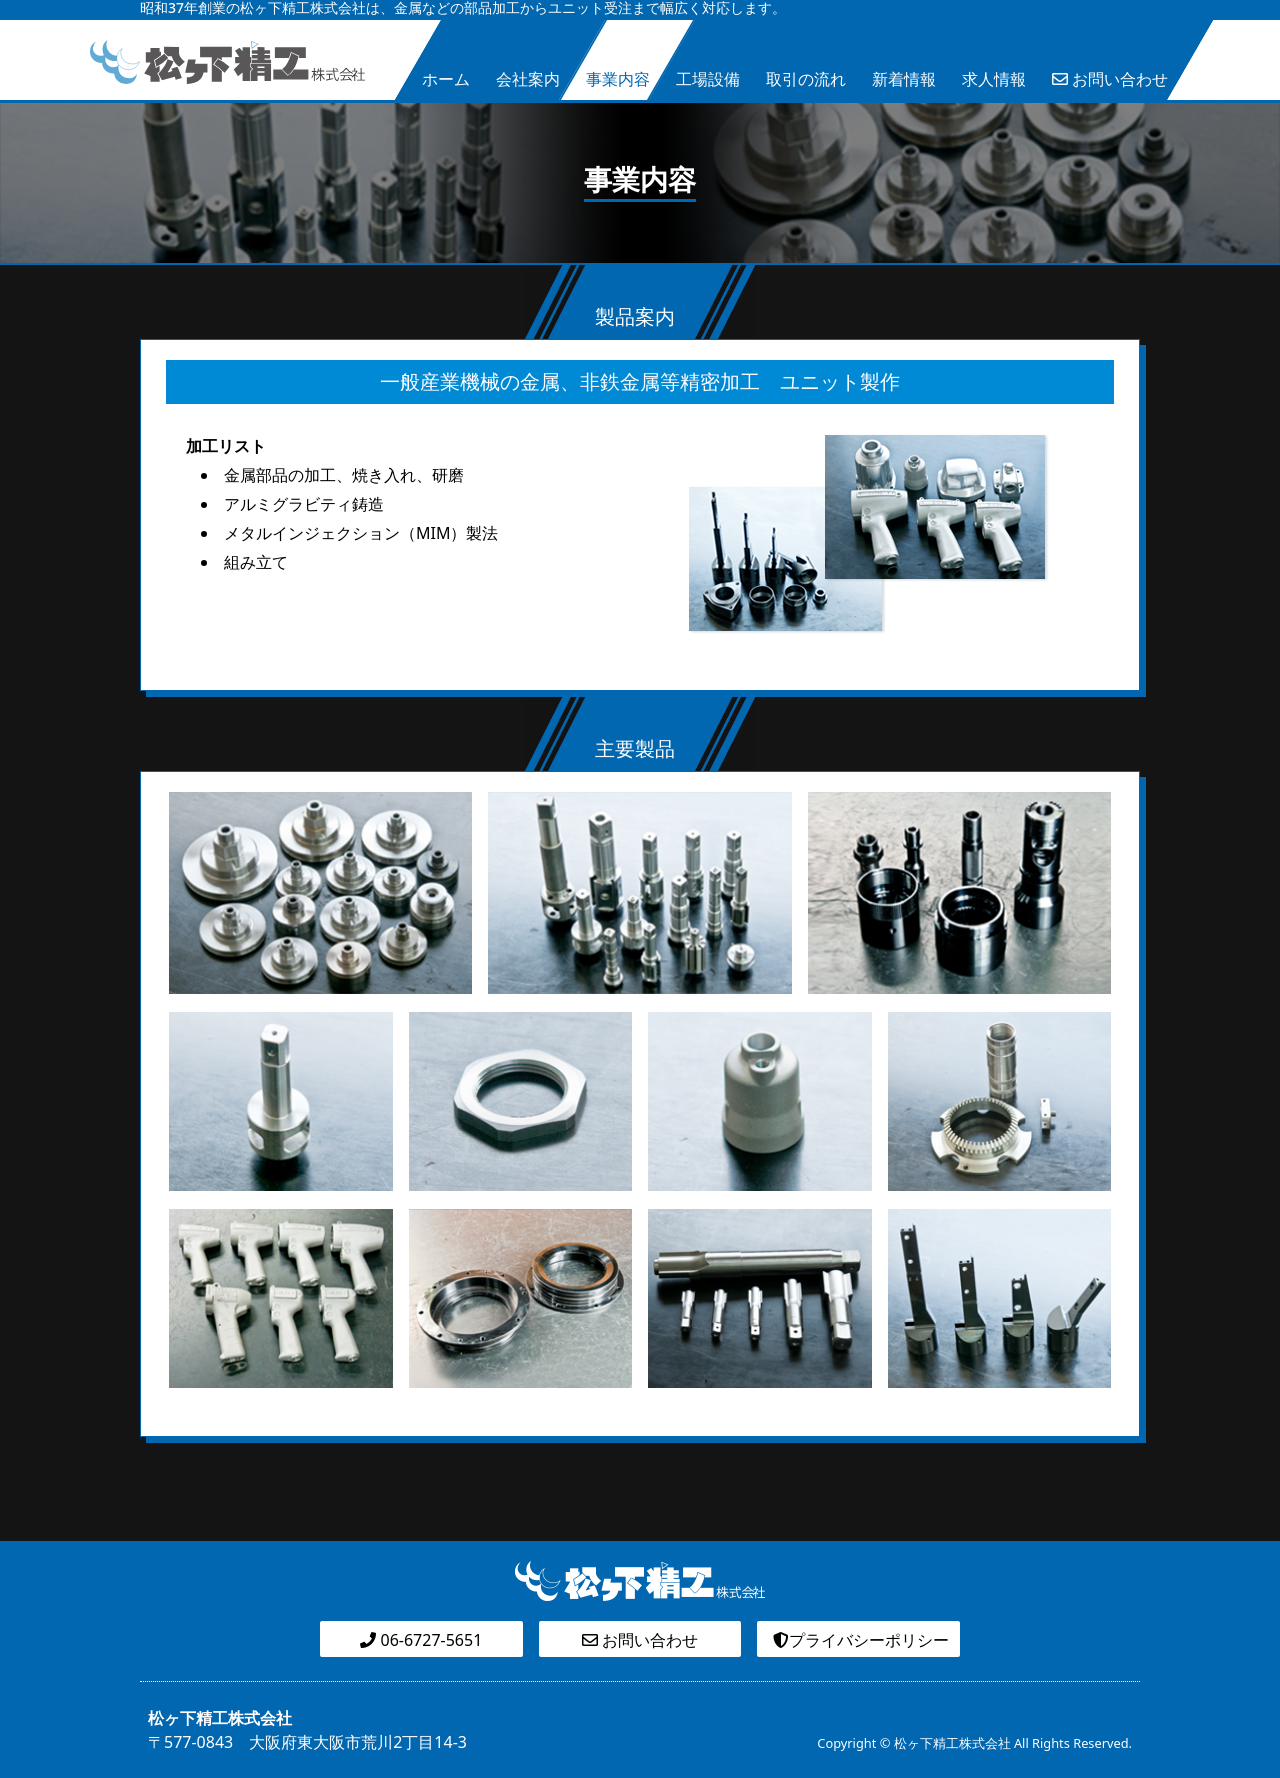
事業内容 (618, 79)
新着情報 (904, 79)
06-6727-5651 (421, 1640)
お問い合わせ (1110, 79)
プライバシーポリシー (859, 1640)
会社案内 (528, 79)
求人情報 (994, 79)
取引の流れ (806, 79)
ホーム (446, 79)
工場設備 (708, 79)
